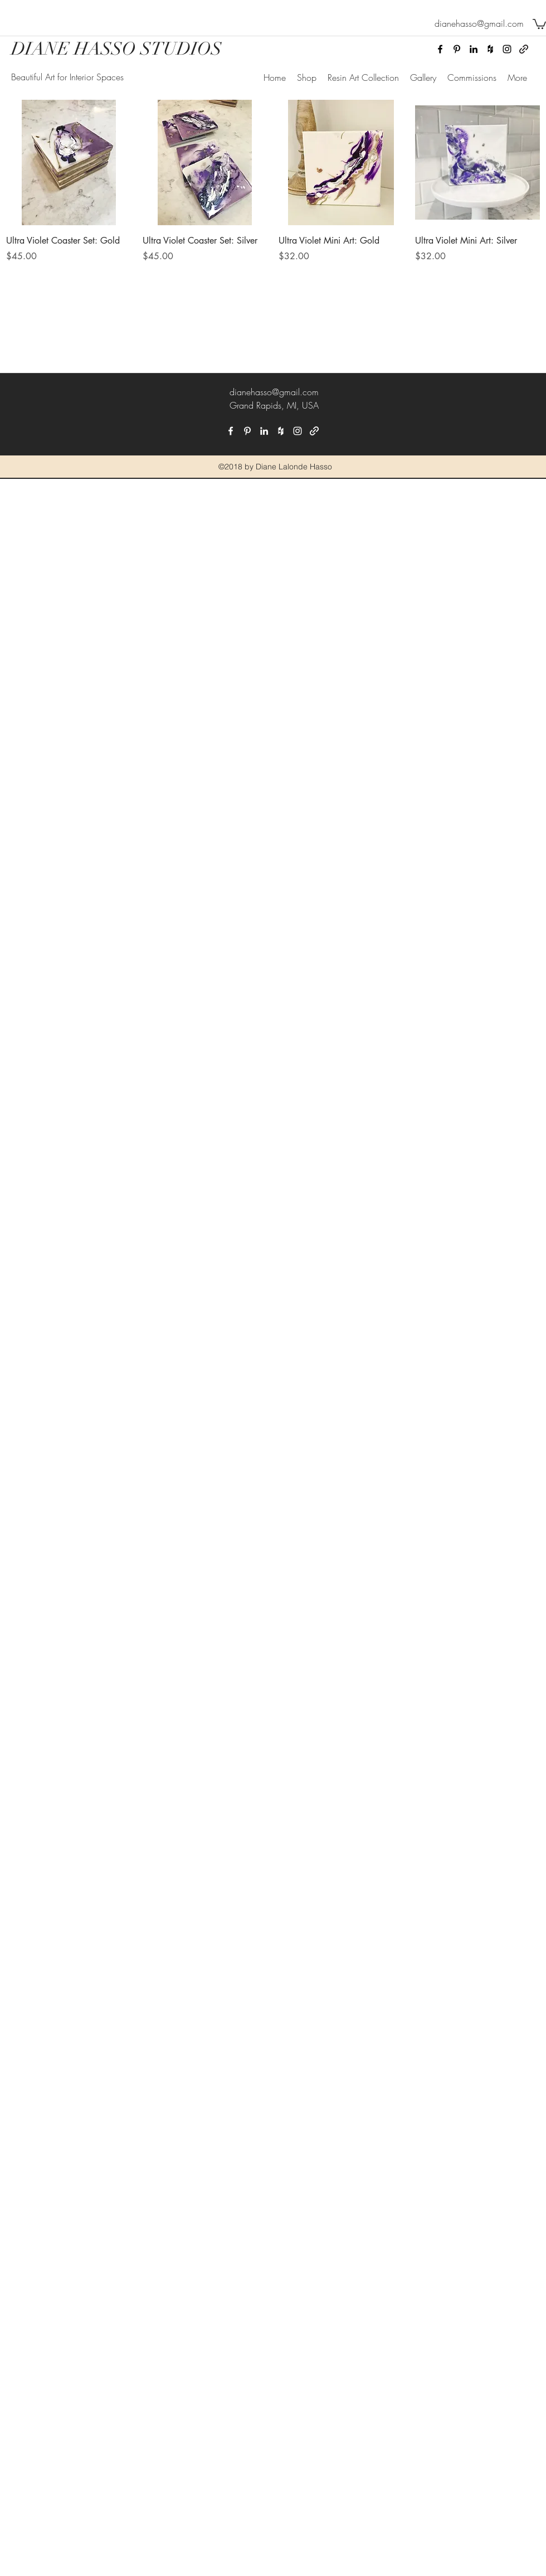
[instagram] (507, 49)
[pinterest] (456, 49)
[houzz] (490, 49)
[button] (539, 23)
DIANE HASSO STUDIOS (116, 49)
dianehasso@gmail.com (274, 392)
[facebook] (440, 49)
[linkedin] (473, 49)
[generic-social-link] (523, 49)
